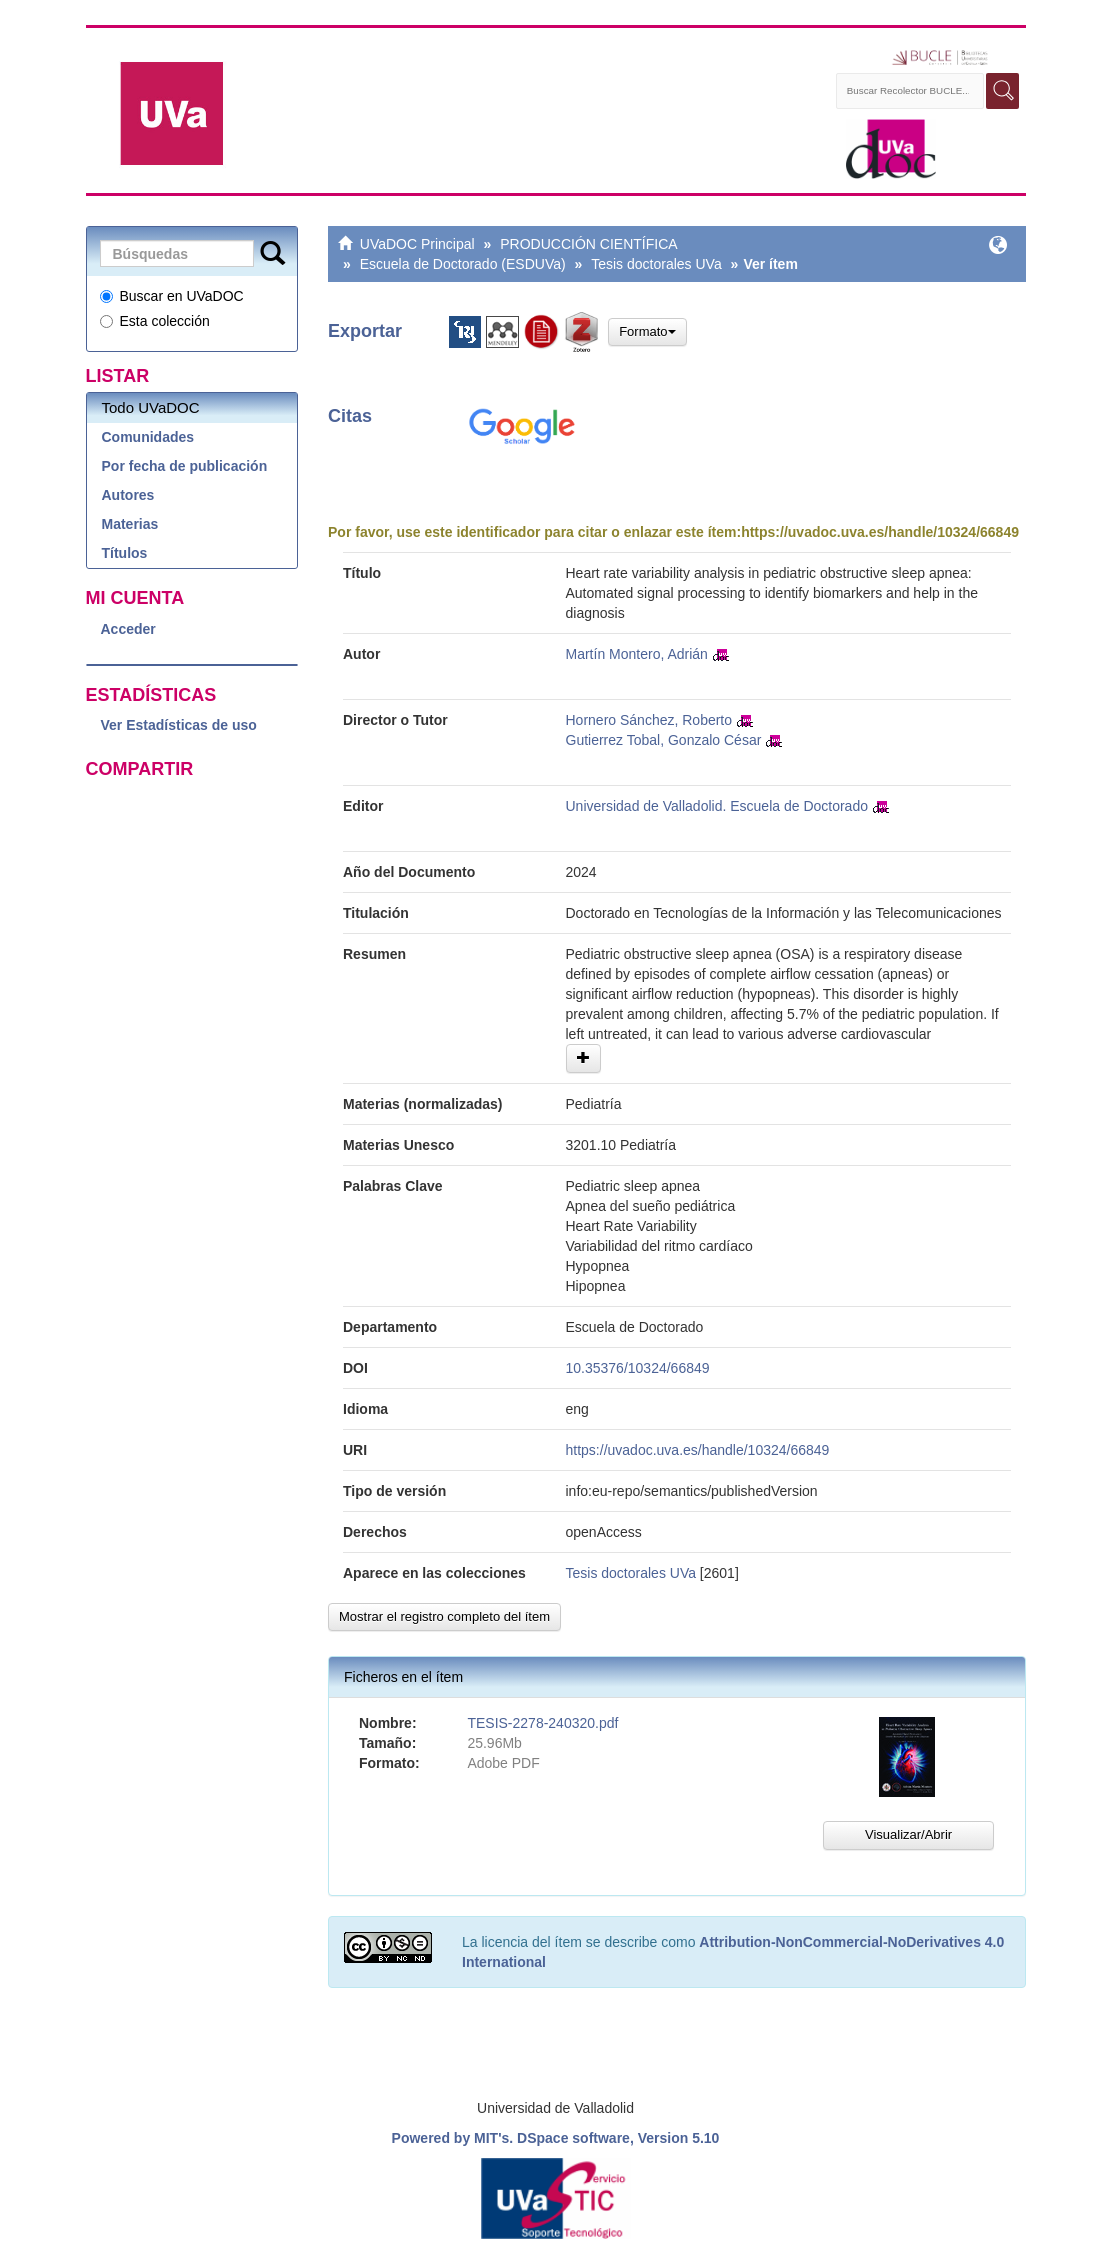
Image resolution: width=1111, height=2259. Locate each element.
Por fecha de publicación (185, 466)
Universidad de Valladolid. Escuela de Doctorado (717, 806)
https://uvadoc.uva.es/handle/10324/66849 (880, 532)
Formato (647, 331)
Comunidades (148, 437)
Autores (128, 495)
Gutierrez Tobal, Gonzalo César (664, 740)
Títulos (125, 553)
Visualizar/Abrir (908, 1834)
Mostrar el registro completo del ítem (444, 1616)
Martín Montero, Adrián (637, 654)
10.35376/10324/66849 (638, 1368)
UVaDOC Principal (417, 244)
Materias (130, 524)
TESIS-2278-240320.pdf (542, 1723)
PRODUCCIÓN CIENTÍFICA (588, 244)
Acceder (128, 629)
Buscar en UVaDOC (172, 296)
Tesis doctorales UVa (656, 264)
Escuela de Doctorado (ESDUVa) (463, 264)
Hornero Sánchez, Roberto (649, 720)
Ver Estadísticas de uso (179, 725)
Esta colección (155, 321)
